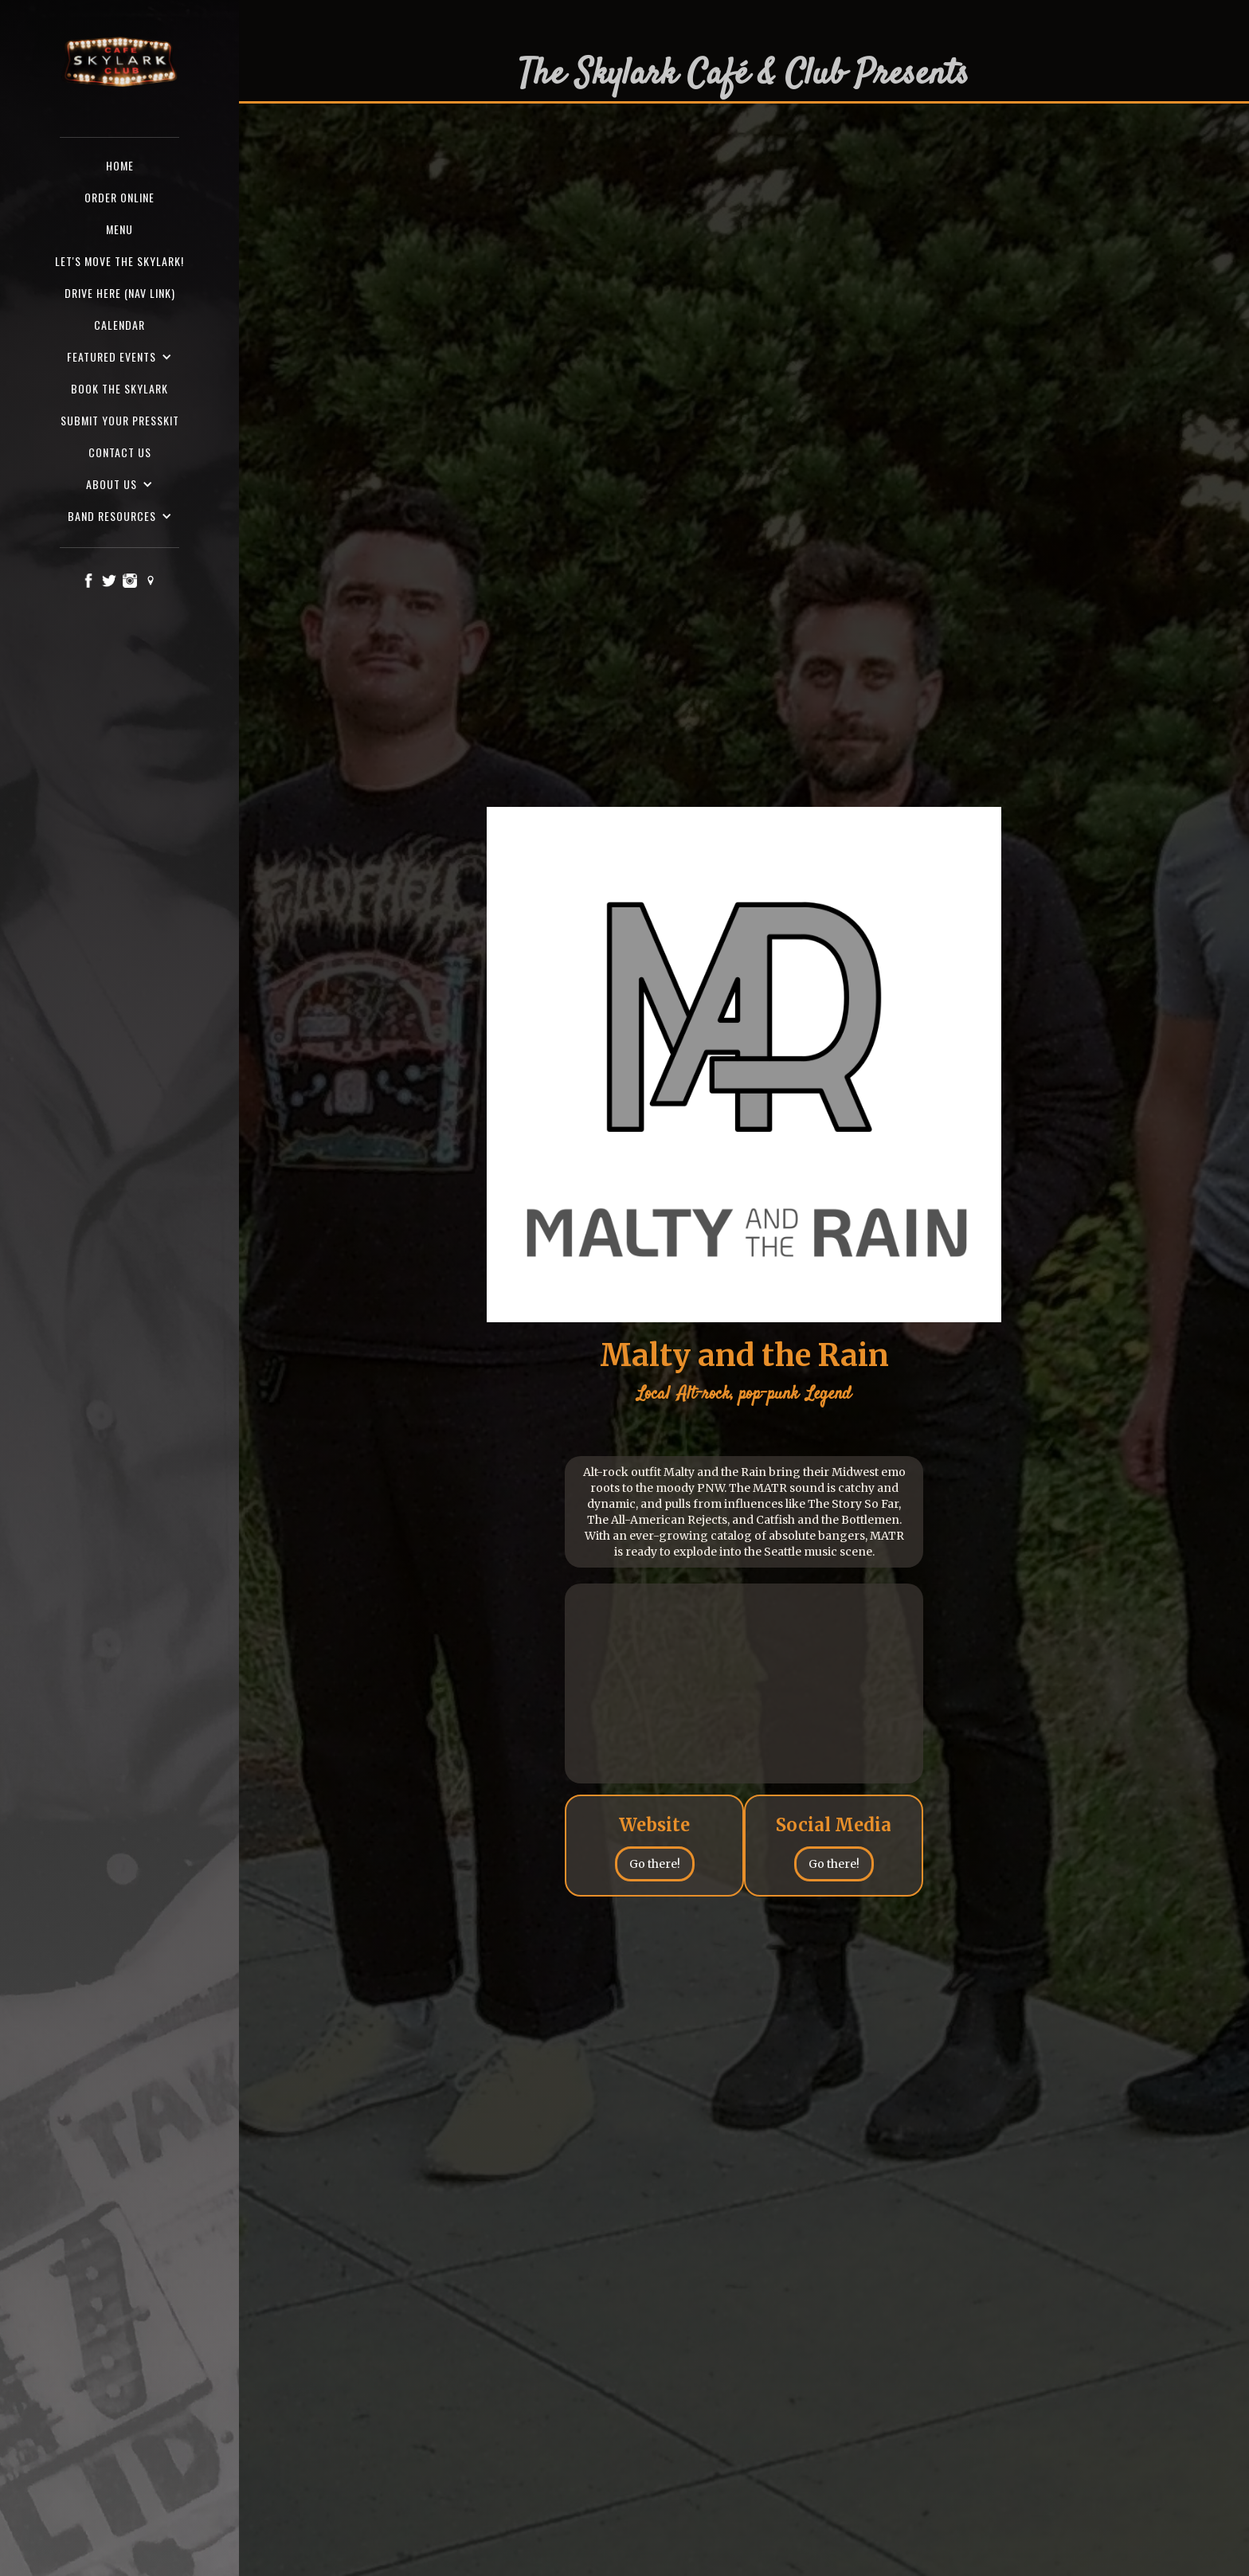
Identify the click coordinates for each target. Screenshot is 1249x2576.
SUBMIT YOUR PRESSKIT (120, 420)
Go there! (654, 1864)
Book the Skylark (119, 388)
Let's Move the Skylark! (119, 261)
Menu (119, 229)
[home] (119, 63)
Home (120, 165)
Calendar (119, 324)
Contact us (119, 452)
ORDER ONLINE (119, 197)
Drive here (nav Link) (120, 292)
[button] (119, 357)
